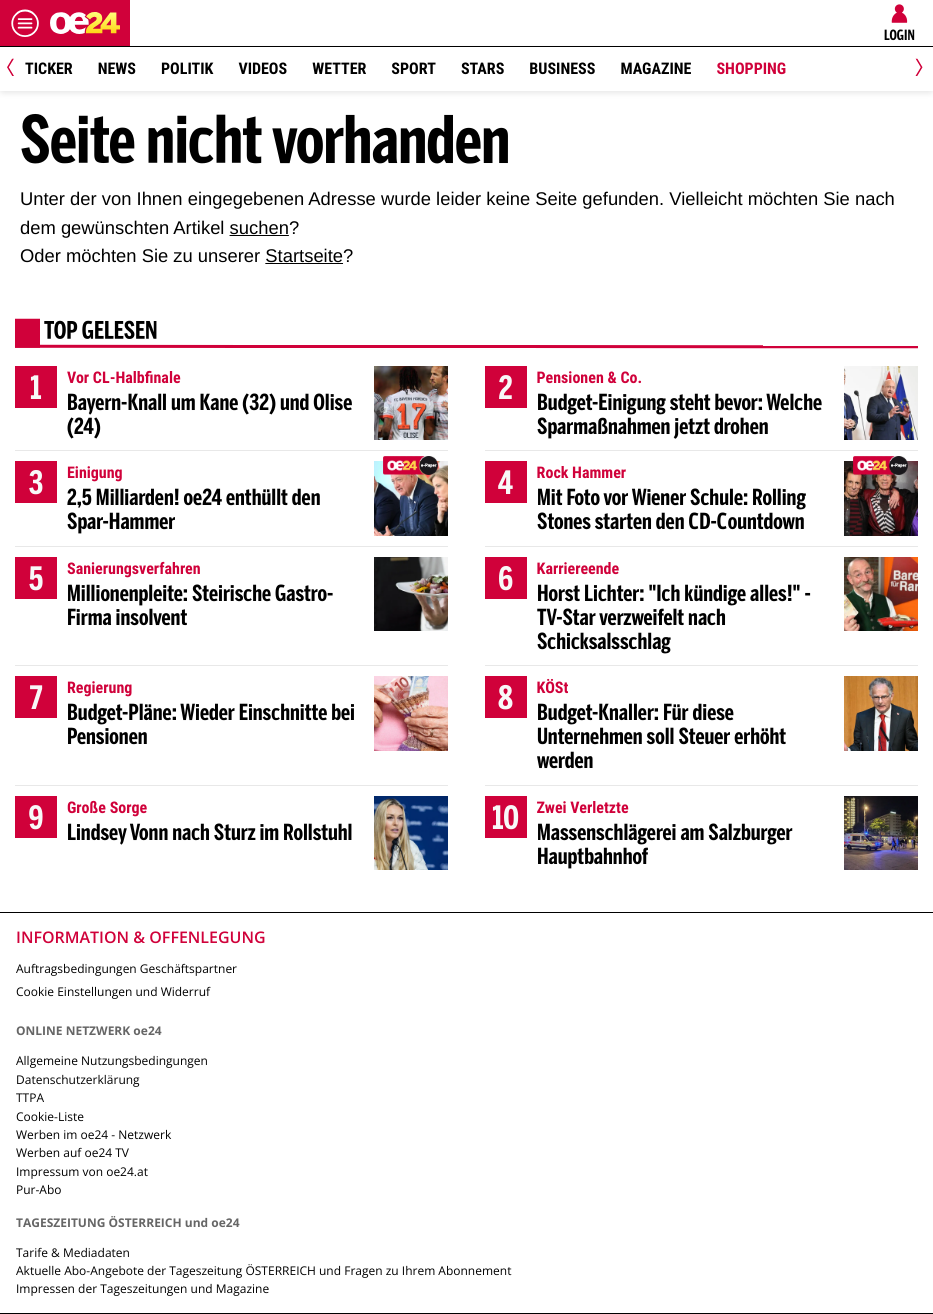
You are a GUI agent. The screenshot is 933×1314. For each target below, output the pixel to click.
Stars (482, 68)
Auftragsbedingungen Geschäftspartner (126, 968)
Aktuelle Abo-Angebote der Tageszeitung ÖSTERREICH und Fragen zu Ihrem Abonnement (263, 1270)
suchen (259, 227)
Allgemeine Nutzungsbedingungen (112, 1060)
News (117, 68)
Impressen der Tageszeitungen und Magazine (142, 1288)
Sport (413, 68)
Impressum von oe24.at (82, 1171)
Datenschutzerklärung (78, 1079)
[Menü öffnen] (25, 23)
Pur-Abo (39, 1189)
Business (562, 68)
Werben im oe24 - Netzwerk (93, 1134)
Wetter (339, 68)
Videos (262, 68)
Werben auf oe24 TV (72, 1152)
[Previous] (17, 69)
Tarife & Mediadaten (73, 1252)
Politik (187, 68)
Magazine (655, 68)
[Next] (915, 69)
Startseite (304, 255)
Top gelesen (101, 333)
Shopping (751, 68)
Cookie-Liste (50, 1116)
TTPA (30, 1097)
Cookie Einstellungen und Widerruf (113, 991)
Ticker (49, 68)
